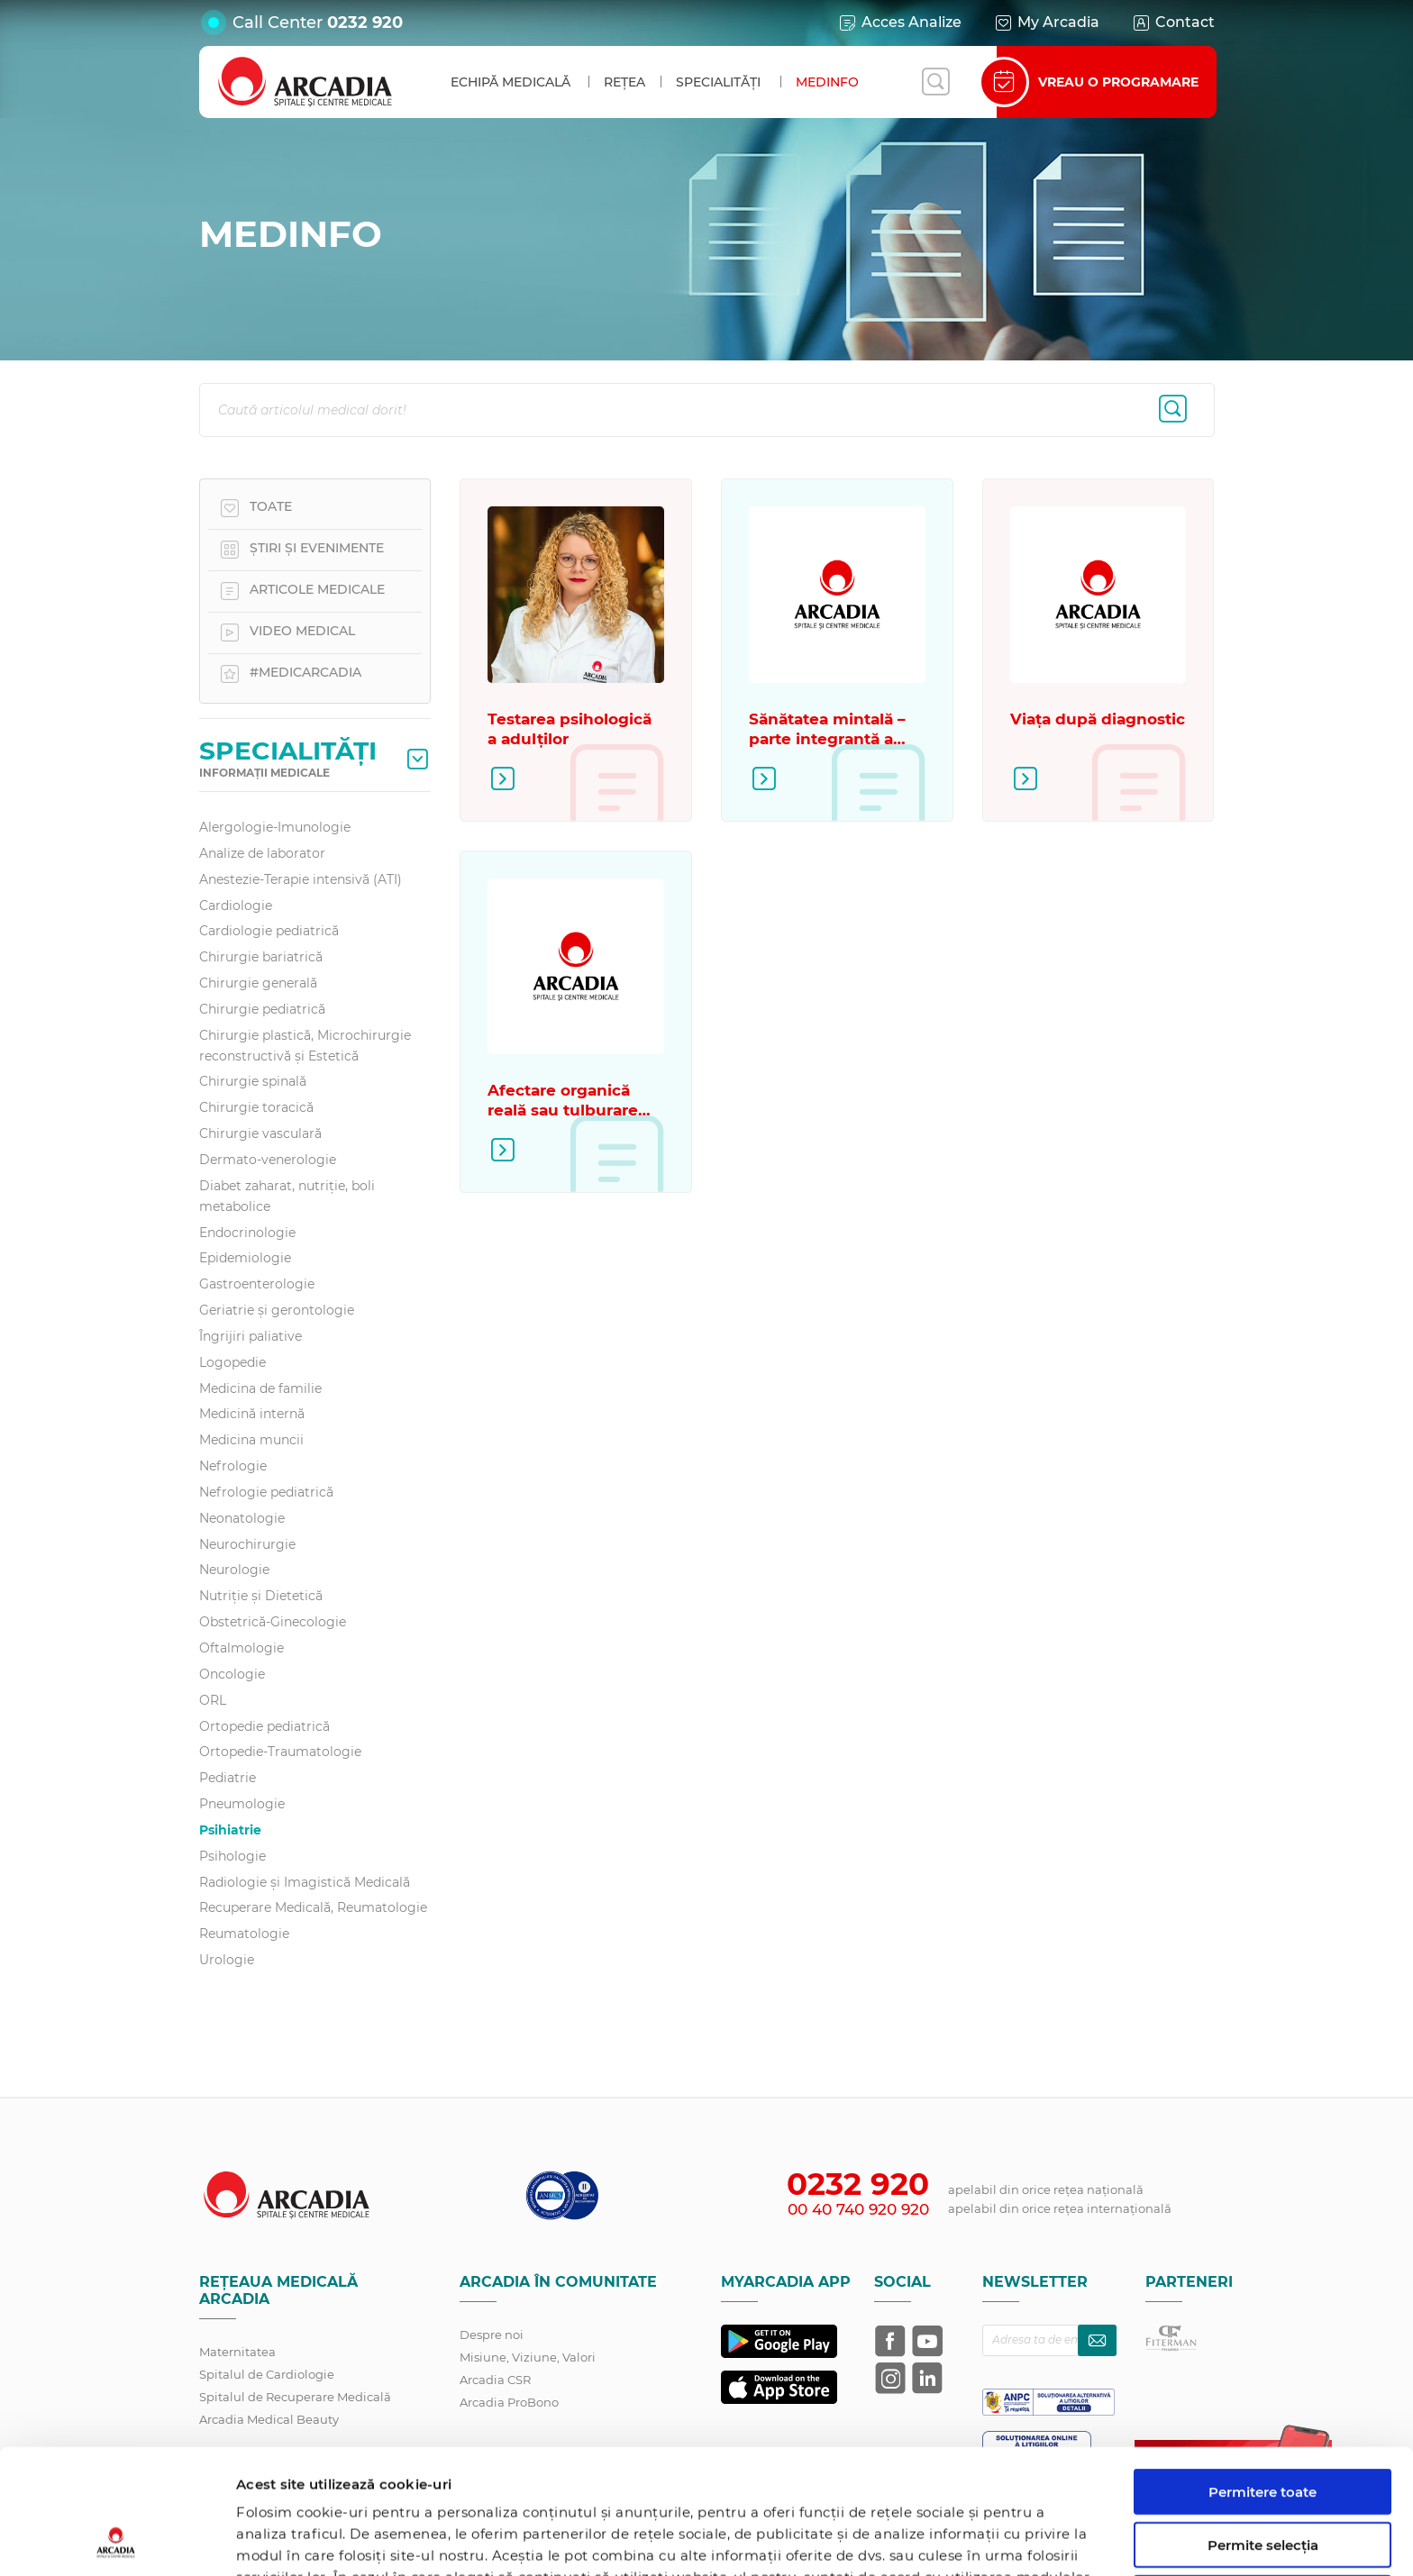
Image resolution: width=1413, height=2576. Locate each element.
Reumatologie (244, 1933)
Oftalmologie (241, 1648)
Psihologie (232, 1856)
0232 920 (365, 22)
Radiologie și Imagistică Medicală (304, 1882)
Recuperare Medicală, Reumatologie (313, 1907)
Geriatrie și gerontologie (276, 1310)
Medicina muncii (251, 1440)
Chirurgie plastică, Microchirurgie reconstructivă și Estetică (305, 1045)
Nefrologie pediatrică (266, 1492)
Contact (1173, 22)
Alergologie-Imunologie (275, 827)
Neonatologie (242, 1518)
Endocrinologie (247, 1232)
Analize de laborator (262, 853)
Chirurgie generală (258, 983)
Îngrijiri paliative (250, 1336)
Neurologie (234, 1569)
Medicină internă (252, 1414)
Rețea (624, 82)
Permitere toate (1262, 2374)
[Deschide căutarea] (935, 82)
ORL (212, 1700)
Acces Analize (899, 22)
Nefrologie (233, 1466)
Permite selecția (1263, 2427)
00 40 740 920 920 (858, 2209)
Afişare (931, 2540)
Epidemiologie (245, 1258)
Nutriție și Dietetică (261, 1596)
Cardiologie (235, 905)
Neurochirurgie (247, 1544)
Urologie (226, 1960)
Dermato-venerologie (267, 1159)
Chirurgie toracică (256, 1107)
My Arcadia (1046, 22)
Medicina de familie (260, 1388)
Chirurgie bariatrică (261, 957)
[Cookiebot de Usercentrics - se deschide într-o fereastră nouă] (117, 2540)
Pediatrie (227, 1778)
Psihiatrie (230, 1830)
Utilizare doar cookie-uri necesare (1263, 2488)
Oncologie (232, 1674)
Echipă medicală (510, 82)
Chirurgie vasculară (260, 1133)
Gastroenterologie (257, 1284)
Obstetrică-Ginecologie (272, 1622)
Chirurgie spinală (252, 1081)
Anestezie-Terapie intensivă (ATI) (300, 879)
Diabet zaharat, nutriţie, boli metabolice (287, 1196)
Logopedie (232, 1362)
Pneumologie (242, 1804)
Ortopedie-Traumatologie (280, 1751)
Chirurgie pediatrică (262, 1009)
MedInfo (827, 82)
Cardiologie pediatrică (269, 931)
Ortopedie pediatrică (264, 1726)
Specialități (718, 82)
